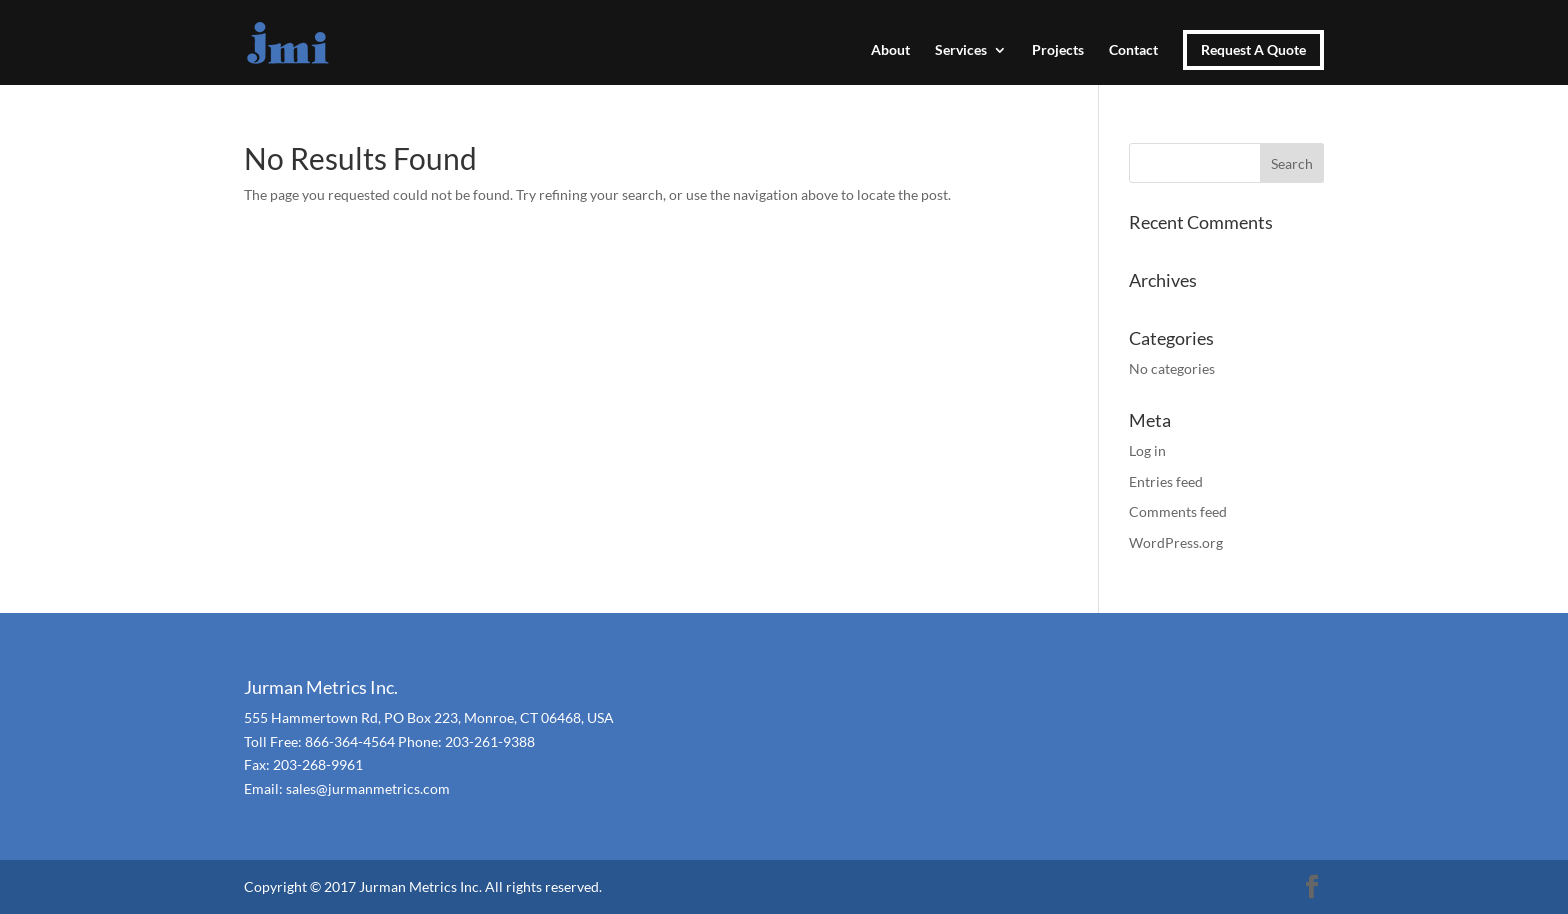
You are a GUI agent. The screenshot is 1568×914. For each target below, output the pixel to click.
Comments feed (1178, 511)
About (890, 50)
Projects (1058, 50)
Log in (1147, 450)
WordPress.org (1176, 542)
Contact (1133, 50)
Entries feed (1166, 481)
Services (961, 50)
